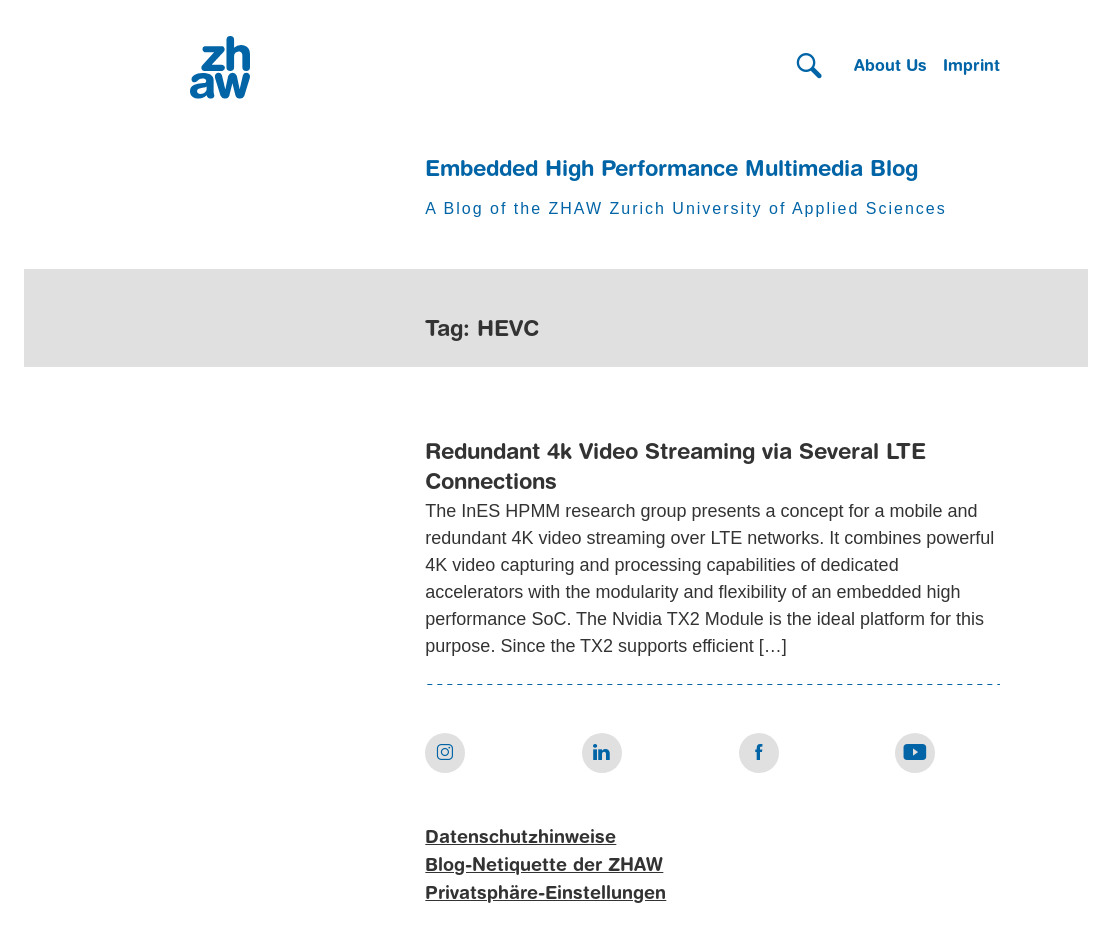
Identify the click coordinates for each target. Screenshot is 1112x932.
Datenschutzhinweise (520, 838)
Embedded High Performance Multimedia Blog (671, 170)
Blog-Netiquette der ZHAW (544, 866)
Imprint (971, 67)
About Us (890, 67)
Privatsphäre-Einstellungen (545, 894)
